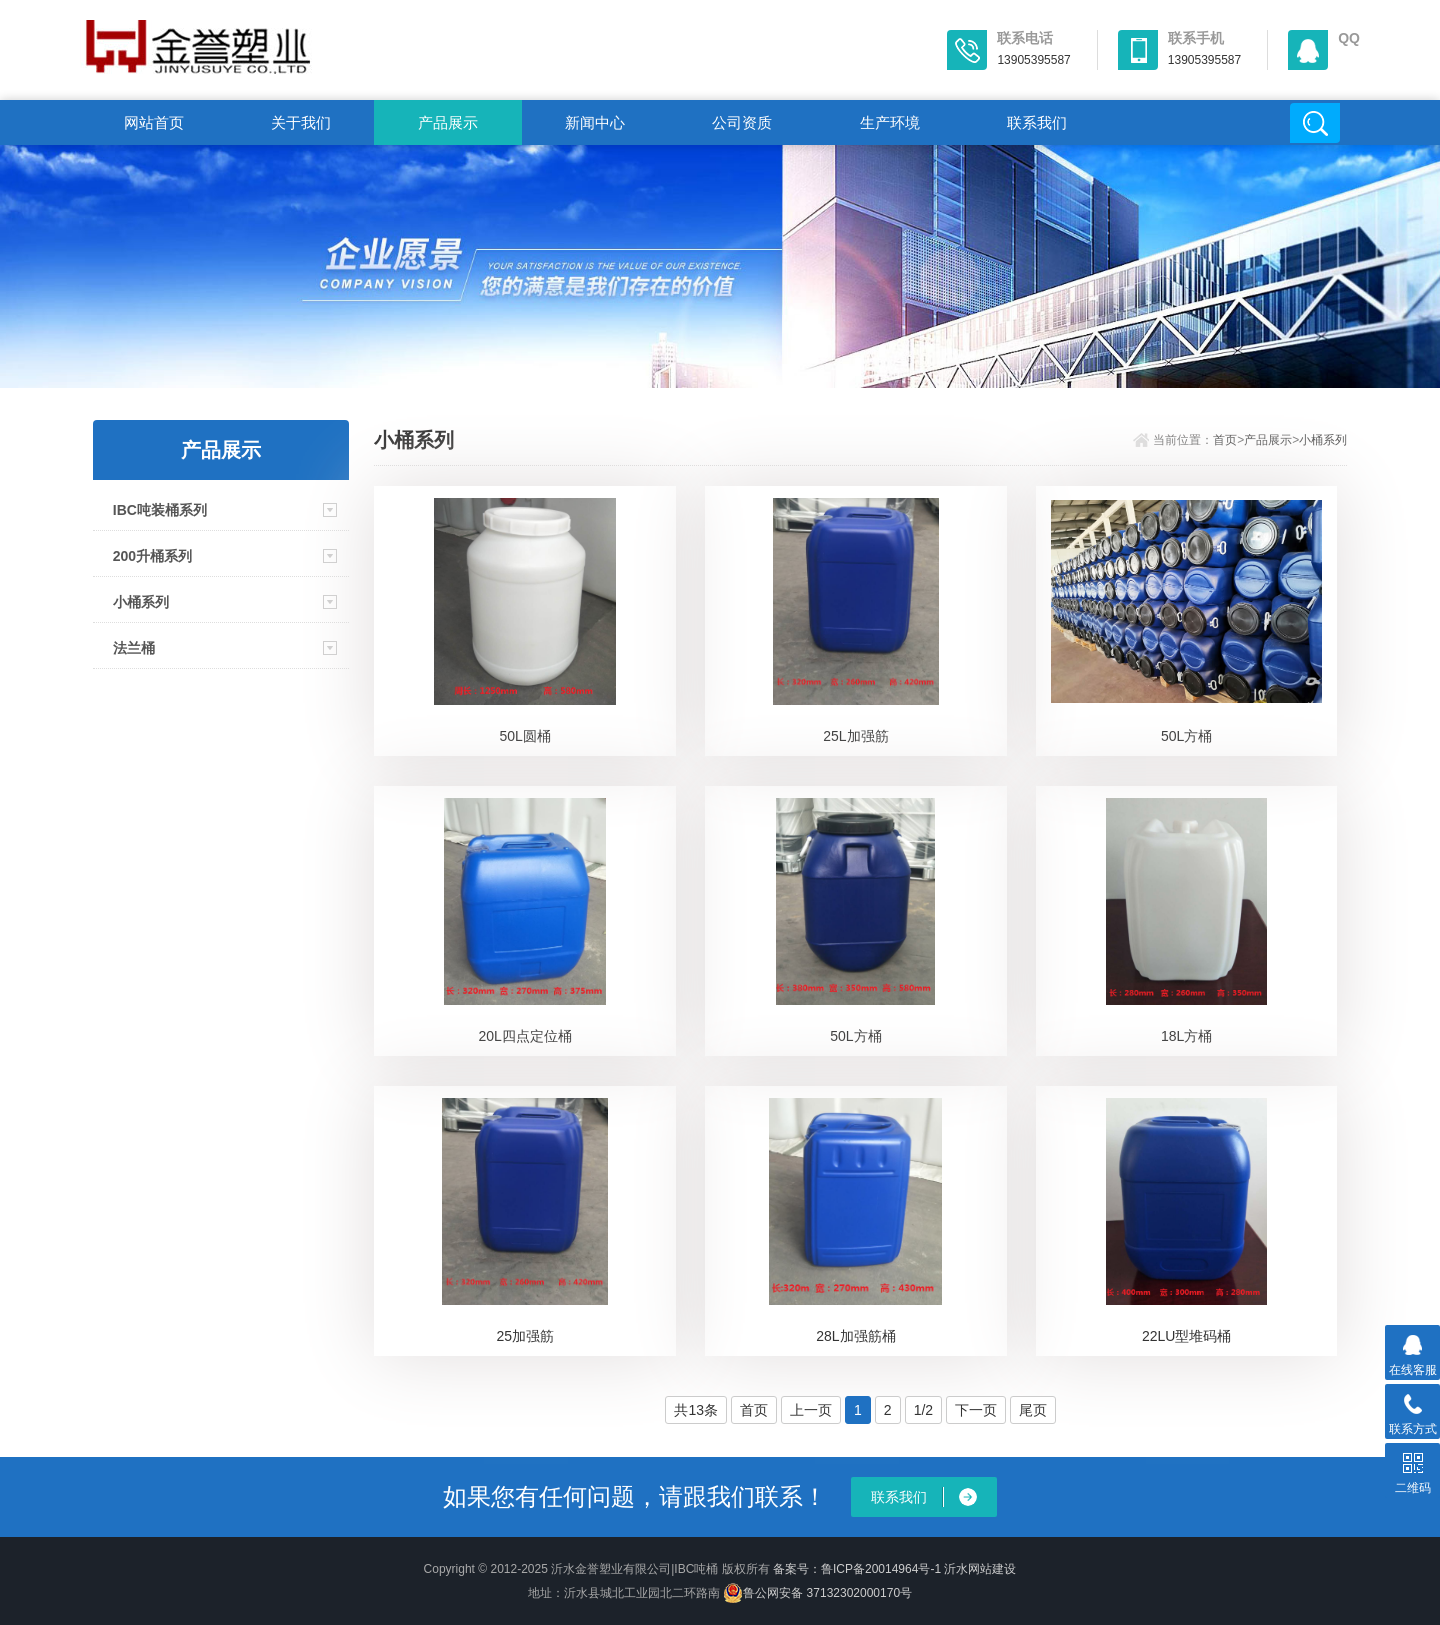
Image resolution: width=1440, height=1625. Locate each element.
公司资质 (742, 122)
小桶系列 (141, 602)
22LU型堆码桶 (1186, 1336)
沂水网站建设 (980, 1569)
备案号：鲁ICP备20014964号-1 (857, 1569)
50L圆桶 (525, 736)
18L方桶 (1186, 1036)
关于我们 (301, 122)
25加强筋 (525, 1336)
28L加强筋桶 (855, 1336)
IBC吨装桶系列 (160, 510)
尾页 (1033, 1410)
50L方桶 (1186, 736)
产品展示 (448, 122)
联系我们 (1037, 122)
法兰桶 (134, 648)
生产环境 (890, 122)
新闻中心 (595, 122)
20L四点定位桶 (525, 1036)
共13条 (696, 1410)
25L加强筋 (855, 736)
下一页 (976, 1410)
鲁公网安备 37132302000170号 (817, 1593)
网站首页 (154, 122)
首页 (1225, 440)
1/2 (923, 1410)
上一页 (811, 1410)
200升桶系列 (152, 556)
